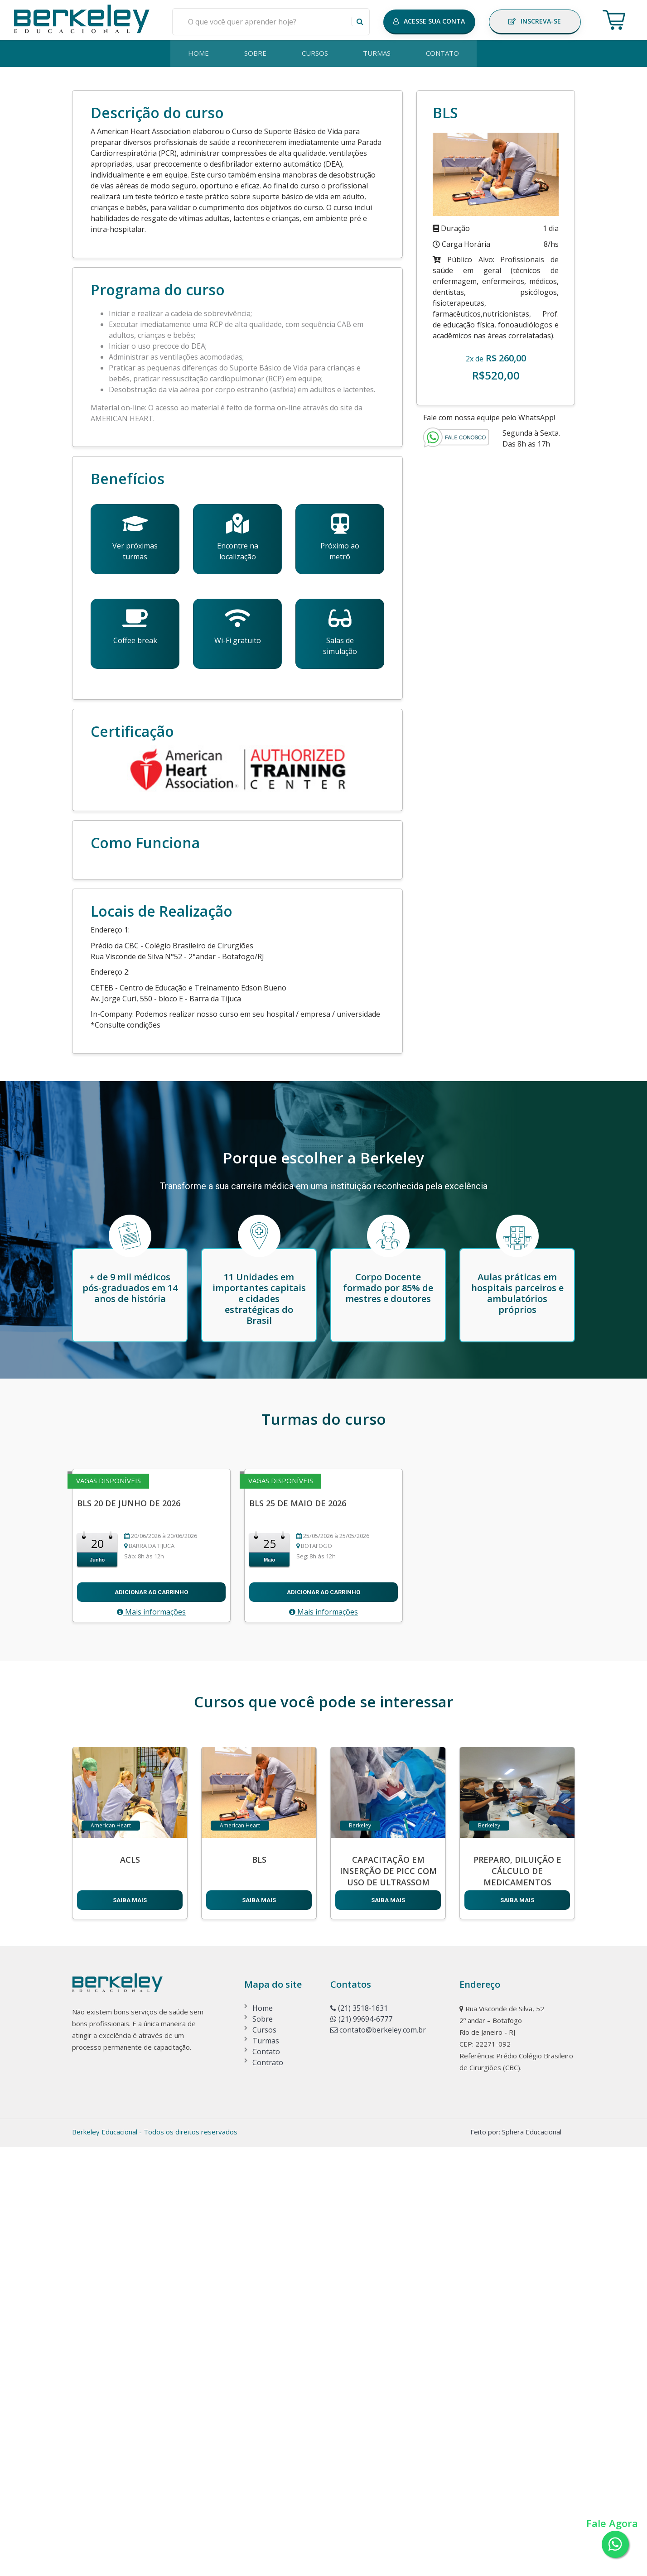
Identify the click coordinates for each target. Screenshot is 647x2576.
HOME (196, 53)
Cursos (264, 2459)
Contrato (267, 2491)
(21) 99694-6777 (361, 2448)
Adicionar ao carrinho (151, 2021)
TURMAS (378, 53)
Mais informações (151, 2041)
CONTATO (444, 53)
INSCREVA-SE (534, 21)
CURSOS (315, 53)
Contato (266, 2480)
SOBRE (254, 53)
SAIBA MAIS (130, 2329)
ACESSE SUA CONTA (429, 21)
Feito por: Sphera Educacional (515, 2560)
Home (262, 2437)
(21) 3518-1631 (359, 2437)
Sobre (262, 2448)
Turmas (265, 2470)
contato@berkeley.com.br (378, 2459)
